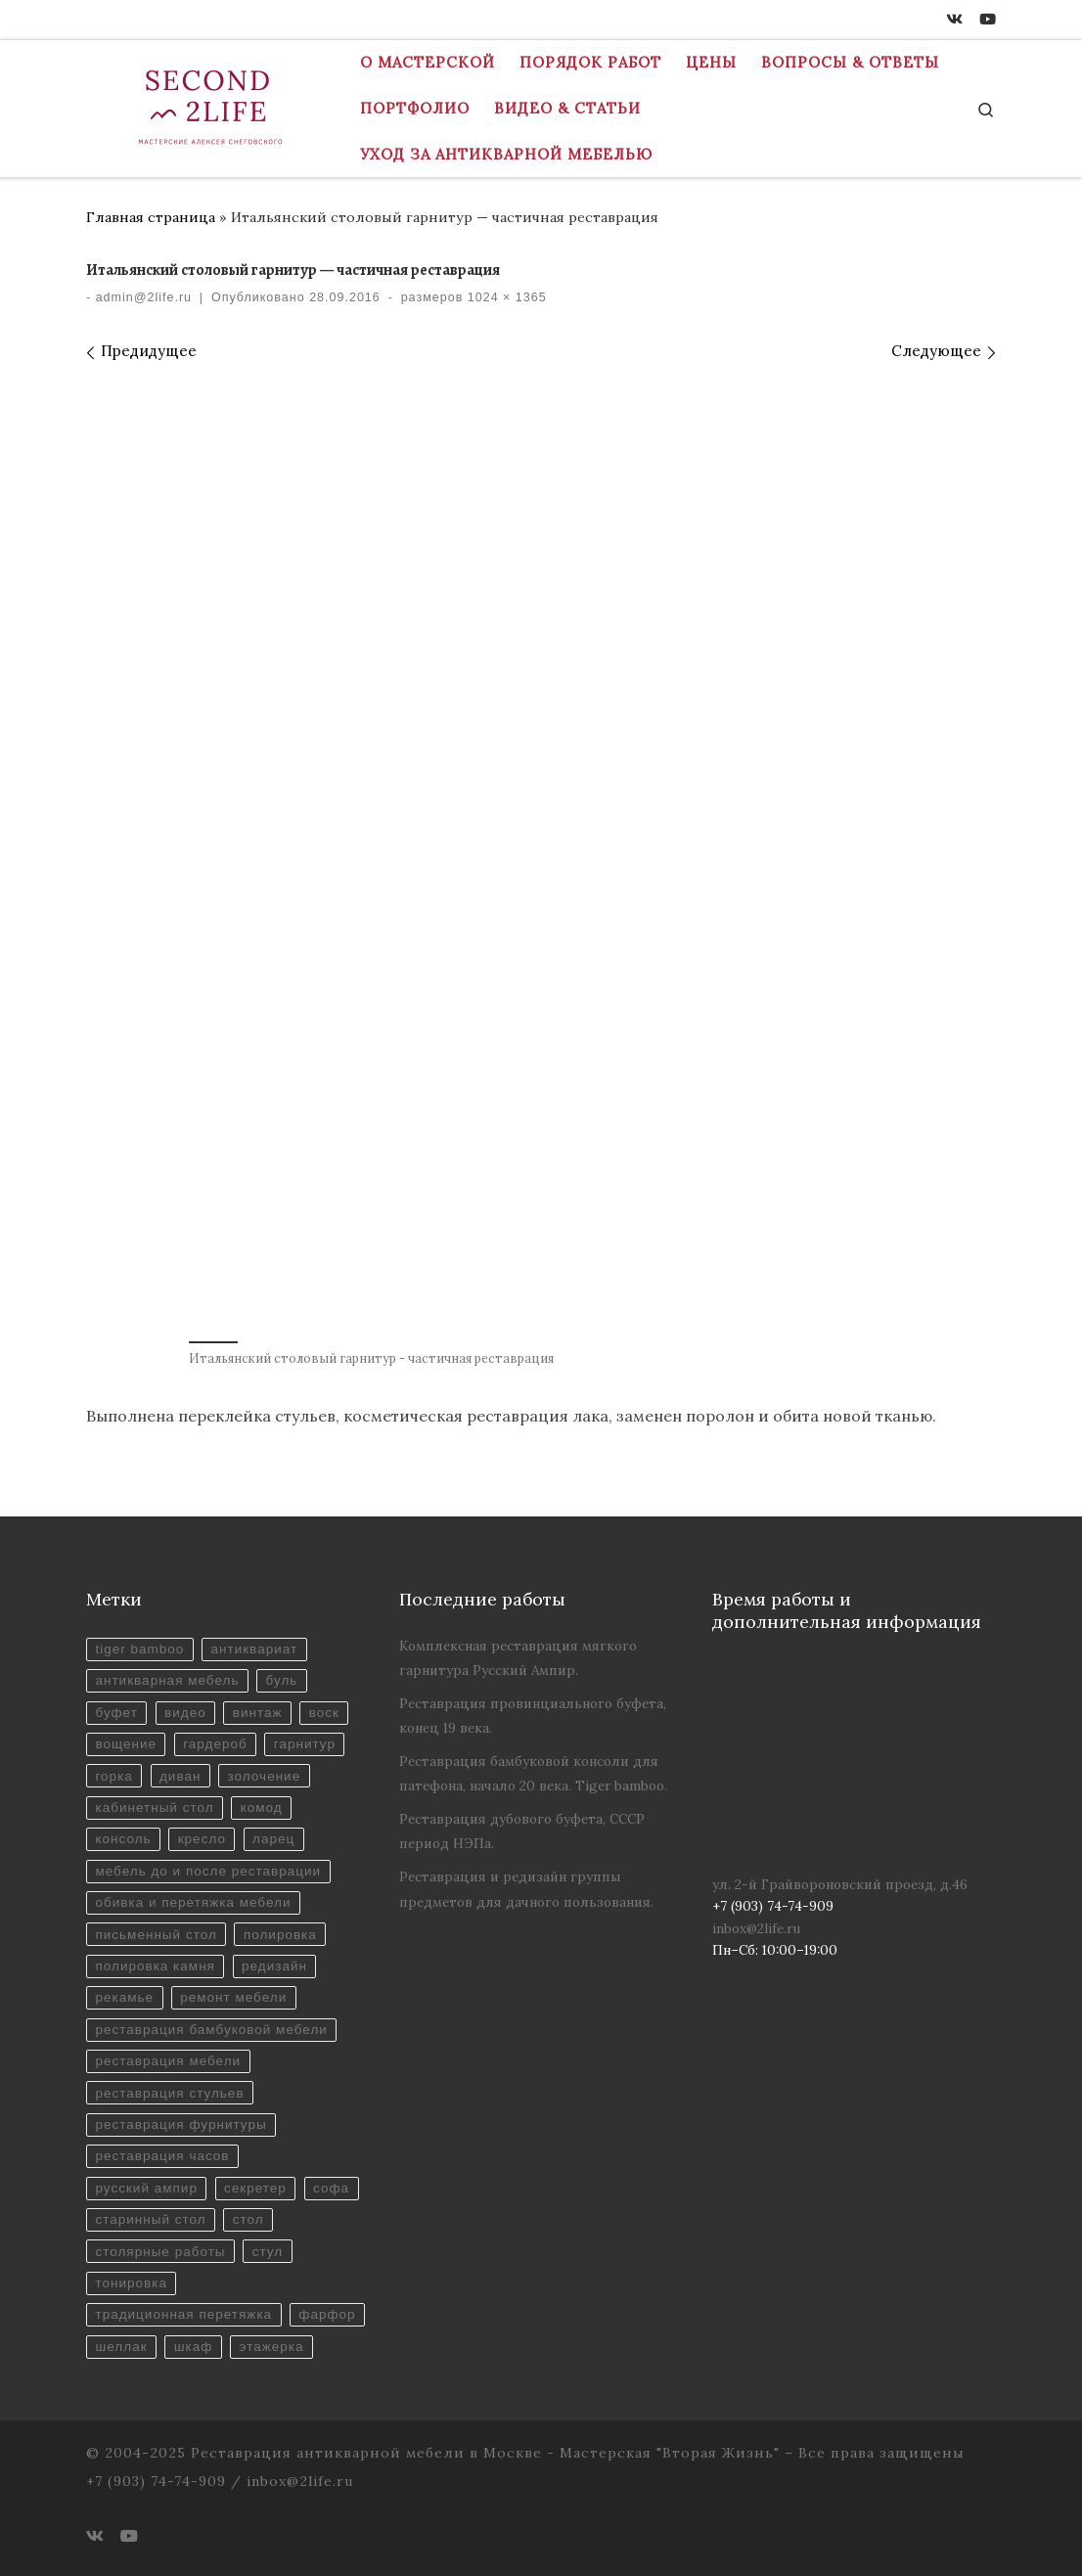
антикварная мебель (167, 1680)
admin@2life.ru (144, 297)
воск (324, 1712)
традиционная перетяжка (183, 2314)
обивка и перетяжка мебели (193, 1902)
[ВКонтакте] (954, 19)
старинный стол (150, 2219)
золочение (264, 1776)
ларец (273, 1838)
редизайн (274, 1966)
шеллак (121, 2346)
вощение (126, 1744)
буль (282, 1680)
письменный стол (155, 1934)
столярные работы (160, 2251)
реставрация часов (162, 2155)
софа (331, 2188)
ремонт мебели (233, 1997)
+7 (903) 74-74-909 (156, 2481)
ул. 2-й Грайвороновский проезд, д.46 (840, 1884)
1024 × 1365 (504, 297)
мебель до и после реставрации (208, 1871)
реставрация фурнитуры (180, 2124)
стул (267, 2251)
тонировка (131, 2283)
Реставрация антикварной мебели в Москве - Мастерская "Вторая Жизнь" (485, 2453)
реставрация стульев (169, 2093)
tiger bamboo (139, 1649)
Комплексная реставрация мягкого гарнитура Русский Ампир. (518, 1658)
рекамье (124, 1997)
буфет (116, 1712)
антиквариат (253, 1649)
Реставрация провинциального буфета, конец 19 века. (532, 1716)
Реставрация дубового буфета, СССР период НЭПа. (522, 1831)
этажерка (272, 2346)
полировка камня (154, 1966)
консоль (123, 1838)
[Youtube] (987, 19)
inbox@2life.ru (756, 1928)
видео (185, 1712)
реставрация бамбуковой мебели (211, 2029)
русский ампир (146, 2188)
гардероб (215, 1744)
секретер (255, 2188)
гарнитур (305, 1744)
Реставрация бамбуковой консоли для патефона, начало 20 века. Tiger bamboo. (533, 1773)
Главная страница (150, 217)
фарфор (326, 2314)
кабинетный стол (154, 1807)
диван (180, 1776)
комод (262, 1807)
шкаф (193, 2346)
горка (113, 1776)
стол (248, 2219)
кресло (202, 1838)
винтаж (258, 1712)
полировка (280, 1934)
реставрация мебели (168, 2061)
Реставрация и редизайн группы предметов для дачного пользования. (526, 1889)
